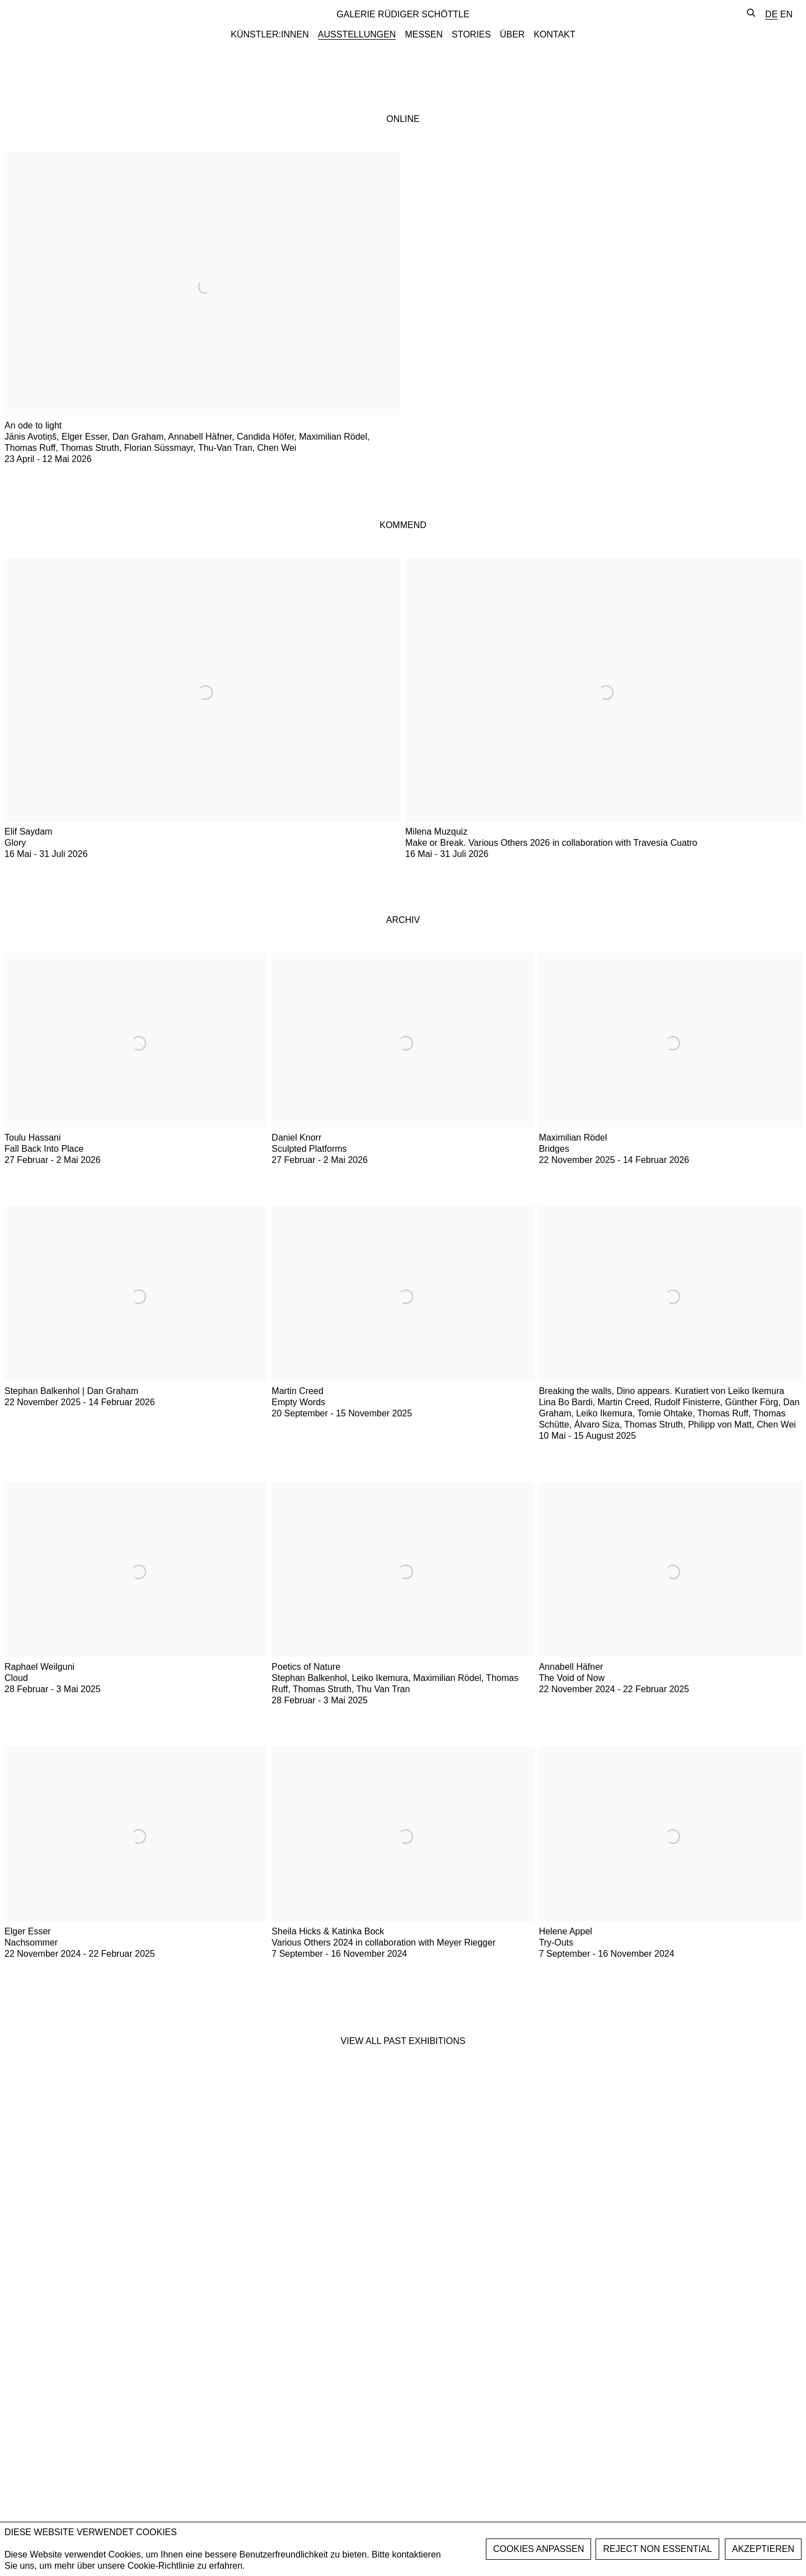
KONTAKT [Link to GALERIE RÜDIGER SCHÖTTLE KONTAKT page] (554, 34)
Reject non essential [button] (657, 2550)
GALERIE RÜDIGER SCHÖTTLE (402, 14)
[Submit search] (752, 13)
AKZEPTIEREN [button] (763, 2550)
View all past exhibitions (403, 2041)
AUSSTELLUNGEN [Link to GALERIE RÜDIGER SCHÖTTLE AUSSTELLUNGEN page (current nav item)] (357, 34)
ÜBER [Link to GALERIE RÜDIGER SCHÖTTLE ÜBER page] (512, 34)
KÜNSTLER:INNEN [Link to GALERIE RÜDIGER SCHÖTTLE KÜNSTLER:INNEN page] (270, 34)
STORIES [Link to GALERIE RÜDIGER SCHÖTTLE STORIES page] (471, 34)
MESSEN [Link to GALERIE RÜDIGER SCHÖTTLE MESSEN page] (424, 34)
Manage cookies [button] (538, 2550)
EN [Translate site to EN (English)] (786, 14)
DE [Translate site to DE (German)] (771, 14)
